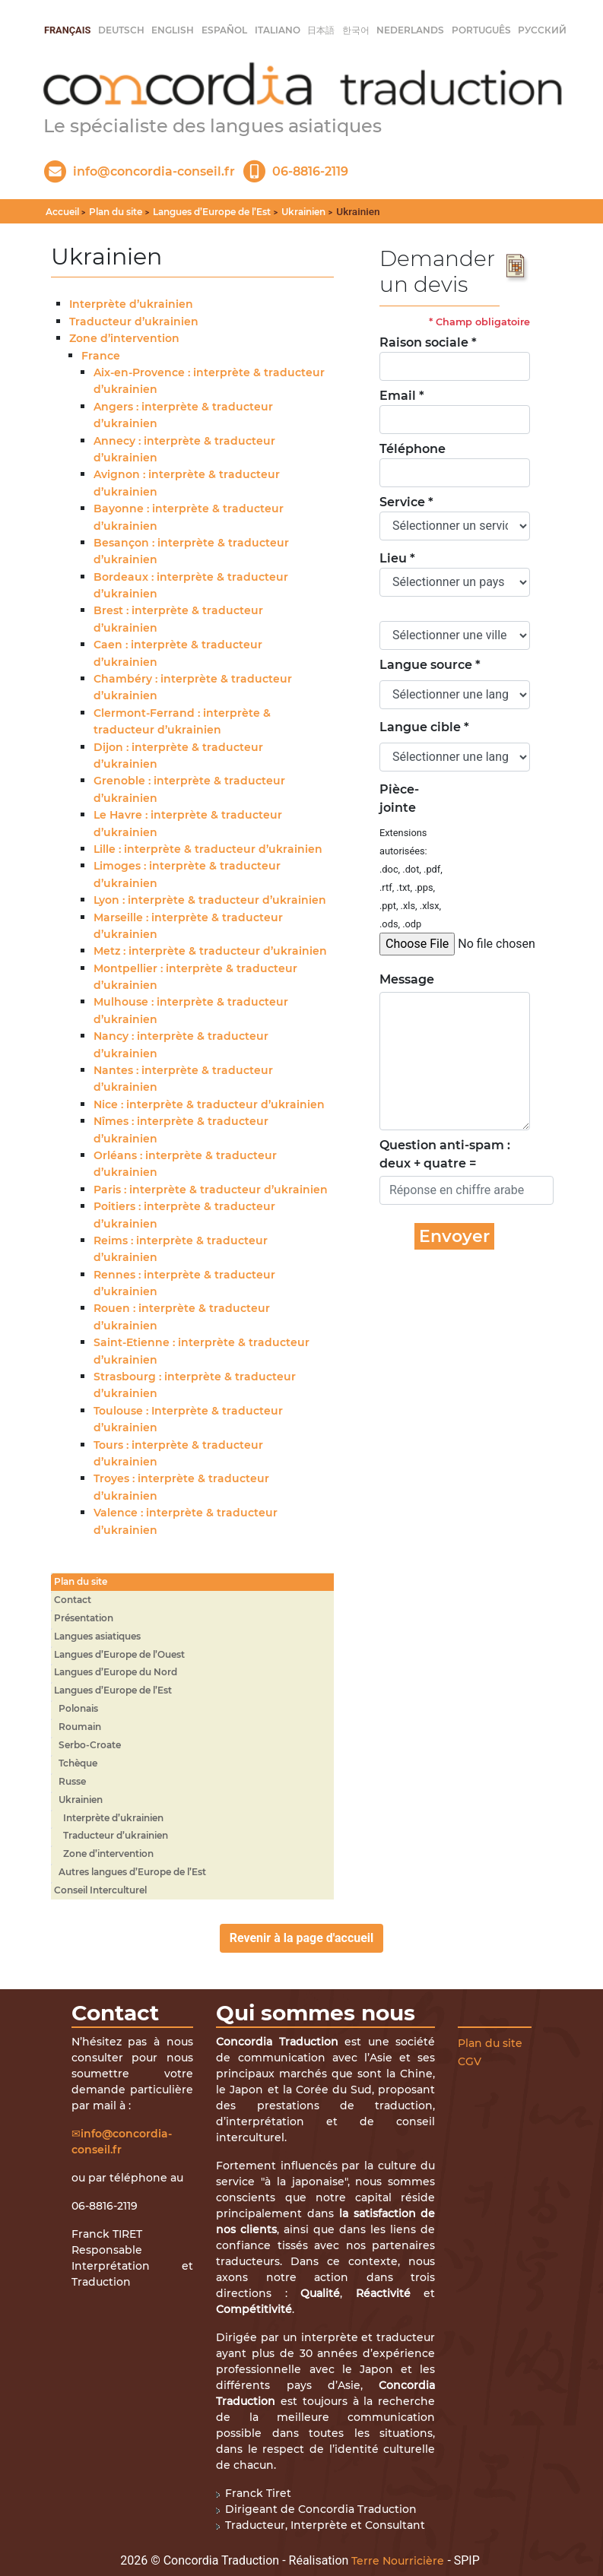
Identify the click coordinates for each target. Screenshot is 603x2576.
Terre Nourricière (397, 2561)
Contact (72, 1599)
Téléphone (412, 449)
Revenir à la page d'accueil (302, 1938)
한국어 (356, 30)
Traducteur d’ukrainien (133, 321)
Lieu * (397, 558)
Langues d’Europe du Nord (115, 1672)
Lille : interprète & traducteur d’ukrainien (208, 849)
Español (224, 30)
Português (481, 30)
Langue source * (430, 664)
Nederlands (410, 30)
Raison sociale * (428, 342)
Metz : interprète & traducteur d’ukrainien (210, 951)
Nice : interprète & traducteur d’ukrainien (209, 1104)
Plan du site (115, 211)
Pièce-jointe (399, 798)
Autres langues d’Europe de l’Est (132, 1871)
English (172, 30)
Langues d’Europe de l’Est (212, 211)
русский (542, 30)
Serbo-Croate (90, 1745)
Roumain (80, 1726)
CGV (469, 2061)
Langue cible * (424, 727)
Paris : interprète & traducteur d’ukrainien (211, 1189)
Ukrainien (303, 211)
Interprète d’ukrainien (131, 304)
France (100, 356)
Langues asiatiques (97, 1636)
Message (392, 979)
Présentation (83, 1618)
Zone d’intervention (124, 338)
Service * (406, 502)
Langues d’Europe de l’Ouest (119, 1654)
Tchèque (78, 1763)
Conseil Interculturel (100, 1890)
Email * (401, 395)
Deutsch (121, 30)
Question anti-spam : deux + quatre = (444, 1154)
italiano (277, 30)
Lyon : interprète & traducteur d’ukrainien (210, 900)
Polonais (78, 1708)
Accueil (62, 211)
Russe (72, 1781)
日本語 (321, 30)
